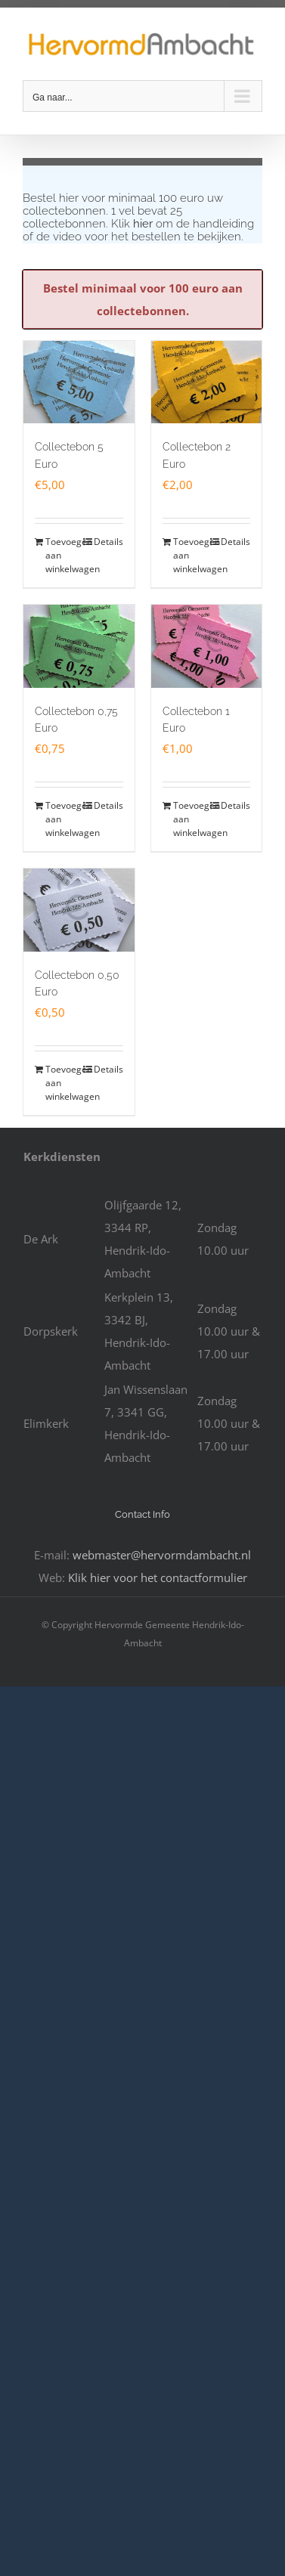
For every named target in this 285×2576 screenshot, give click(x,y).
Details (108, 541)
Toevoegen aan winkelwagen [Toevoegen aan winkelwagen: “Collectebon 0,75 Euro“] (61, 819)
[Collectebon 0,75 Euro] (79, 646)
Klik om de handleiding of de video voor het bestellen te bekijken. (138, 230)
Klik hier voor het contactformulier (157, 1577)
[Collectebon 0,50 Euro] (79, 910)
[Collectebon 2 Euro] (206, 382)
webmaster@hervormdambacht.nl (162, 1554)
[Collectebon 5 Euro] (79, 382)
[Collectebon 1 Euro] (206, 646)
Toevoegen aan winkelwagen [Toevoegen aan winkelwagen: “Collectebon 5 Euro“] (61, 555)
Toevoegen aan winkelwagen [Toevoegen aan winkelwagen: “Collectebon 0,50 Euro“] (61, 1083)
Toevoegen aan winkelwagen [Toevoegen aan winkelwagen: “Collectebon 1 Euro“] (189, 819)
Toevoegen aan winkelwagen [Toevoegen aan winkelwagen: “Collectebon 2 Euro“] (189, 555)
